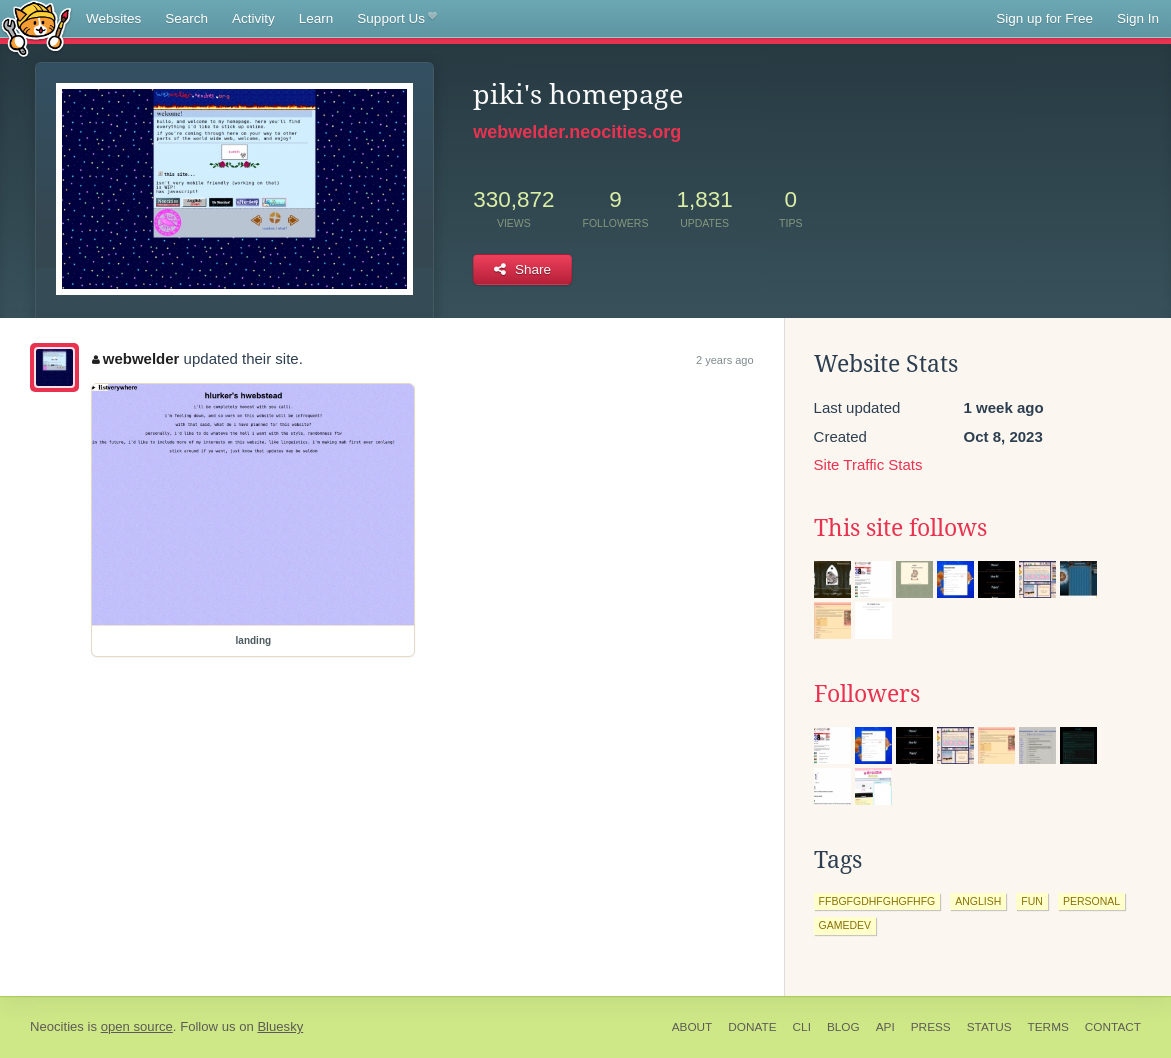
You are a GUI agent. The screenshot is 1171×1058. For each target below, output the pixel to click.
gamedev (845, 925)
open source (137, 1026)
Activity (253, 18)
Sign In (1138, 18)
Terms (1048, 1027)
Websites (113, 18)
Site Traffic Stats (868, 464)
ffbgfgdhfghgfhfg (877, 901)
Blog (843, 1027)
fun (1032, 901)
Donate (752, 1027)
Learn (316, 18)
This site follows (900, 528)
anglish (978, 901)
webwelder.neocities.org (577, 132)
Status (989, 1027)
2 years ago (724, 360)
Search (186, 18)
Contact (1113, 1027)
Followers (867, 694)
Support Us (396, 19)
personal (1091, 901)
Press (931, 1027)
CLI (802, 1027)
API (885, 1027)
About (692, 1027)
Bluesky (280, 1026)
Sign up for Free (1044, 18)
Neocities (57, 1026)
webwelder (135, 358)
